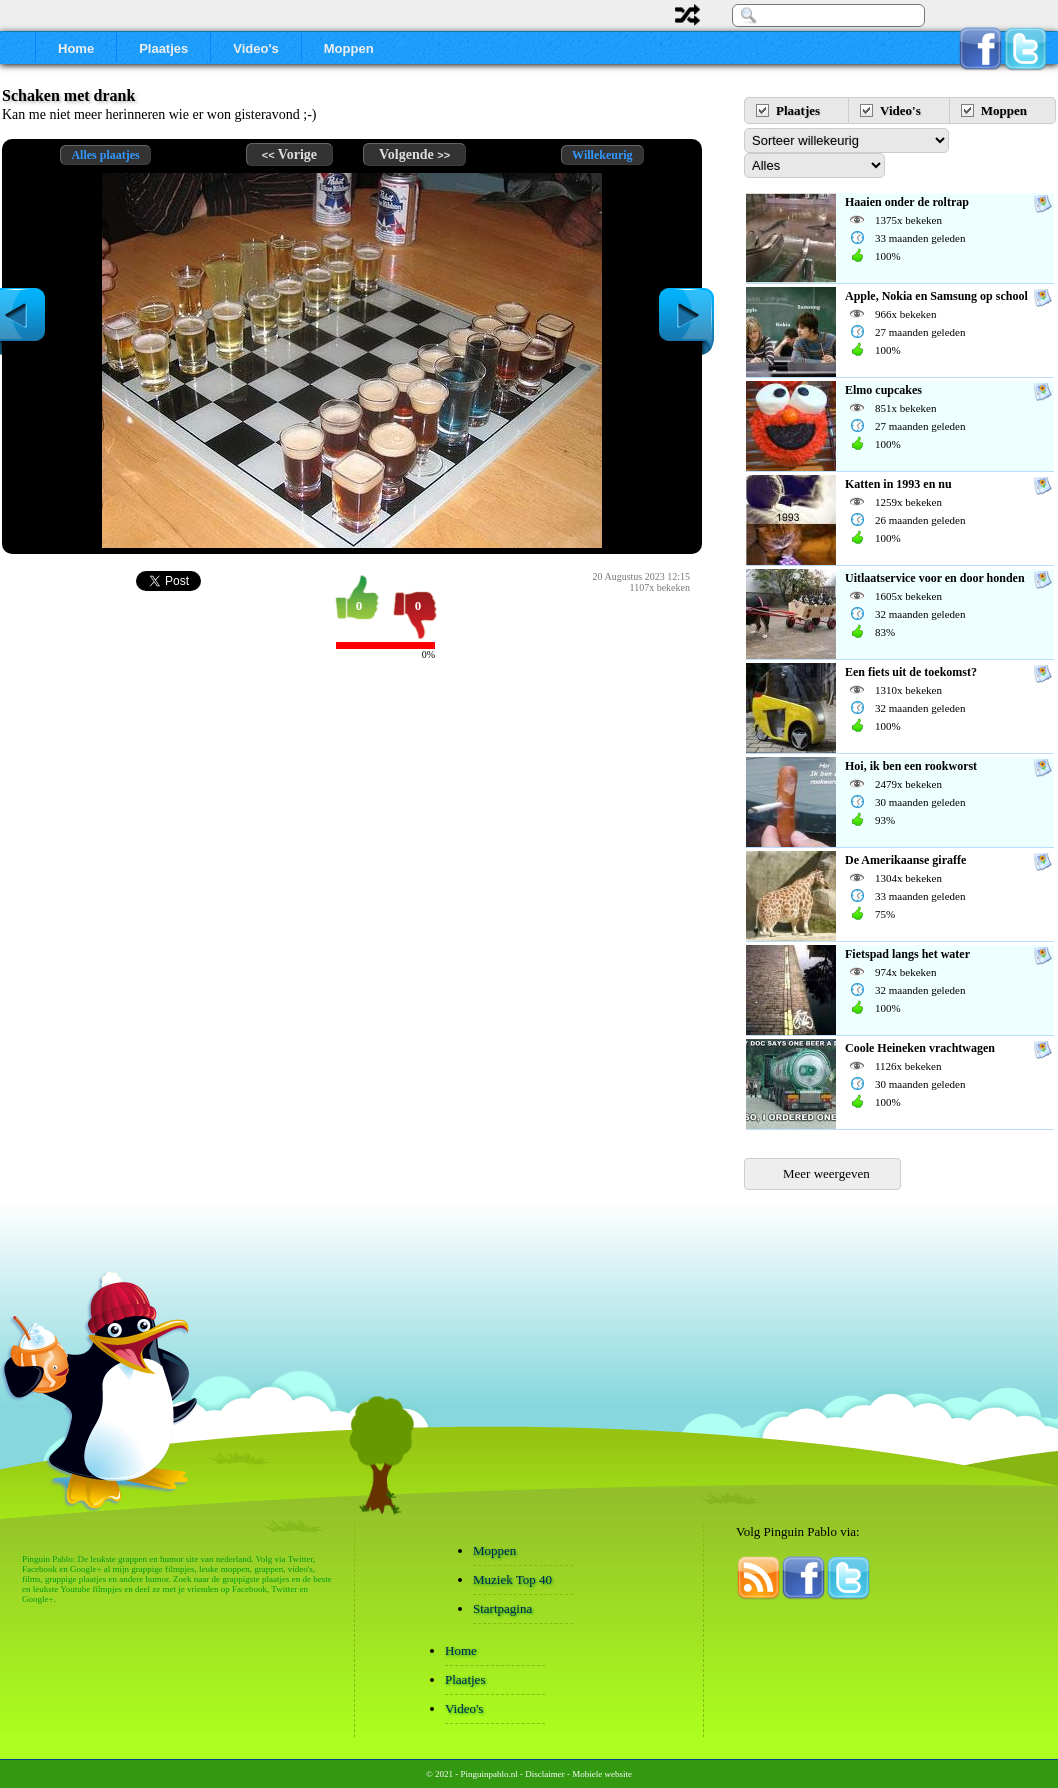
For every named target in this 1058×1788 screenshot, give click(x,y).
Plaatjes (163, 48)
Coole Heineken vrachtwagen (920, 1048)
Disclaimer (545, 1774)
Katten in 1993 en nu (898, 484)
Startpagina (502, 1608)
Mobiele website (602, 1774)
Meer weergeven (826, 1173)
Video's (255, 48)
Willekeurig (602, 155)
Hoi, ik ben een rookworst (911, 766)
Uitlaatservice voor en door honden (935, 578)
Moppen (349, 48)
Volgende (414, 154)
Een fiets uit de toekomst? (911, 672)
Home (76, 48)
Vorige (289, 154)
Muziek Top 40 (512, 1579)
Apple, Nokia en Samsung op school (936, 296)
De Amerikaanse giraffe (905, 860)
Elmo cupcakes (883, 390)
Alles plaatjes (105, 155)
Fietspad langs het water (907, 954)
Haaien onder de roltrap (907, 202)
